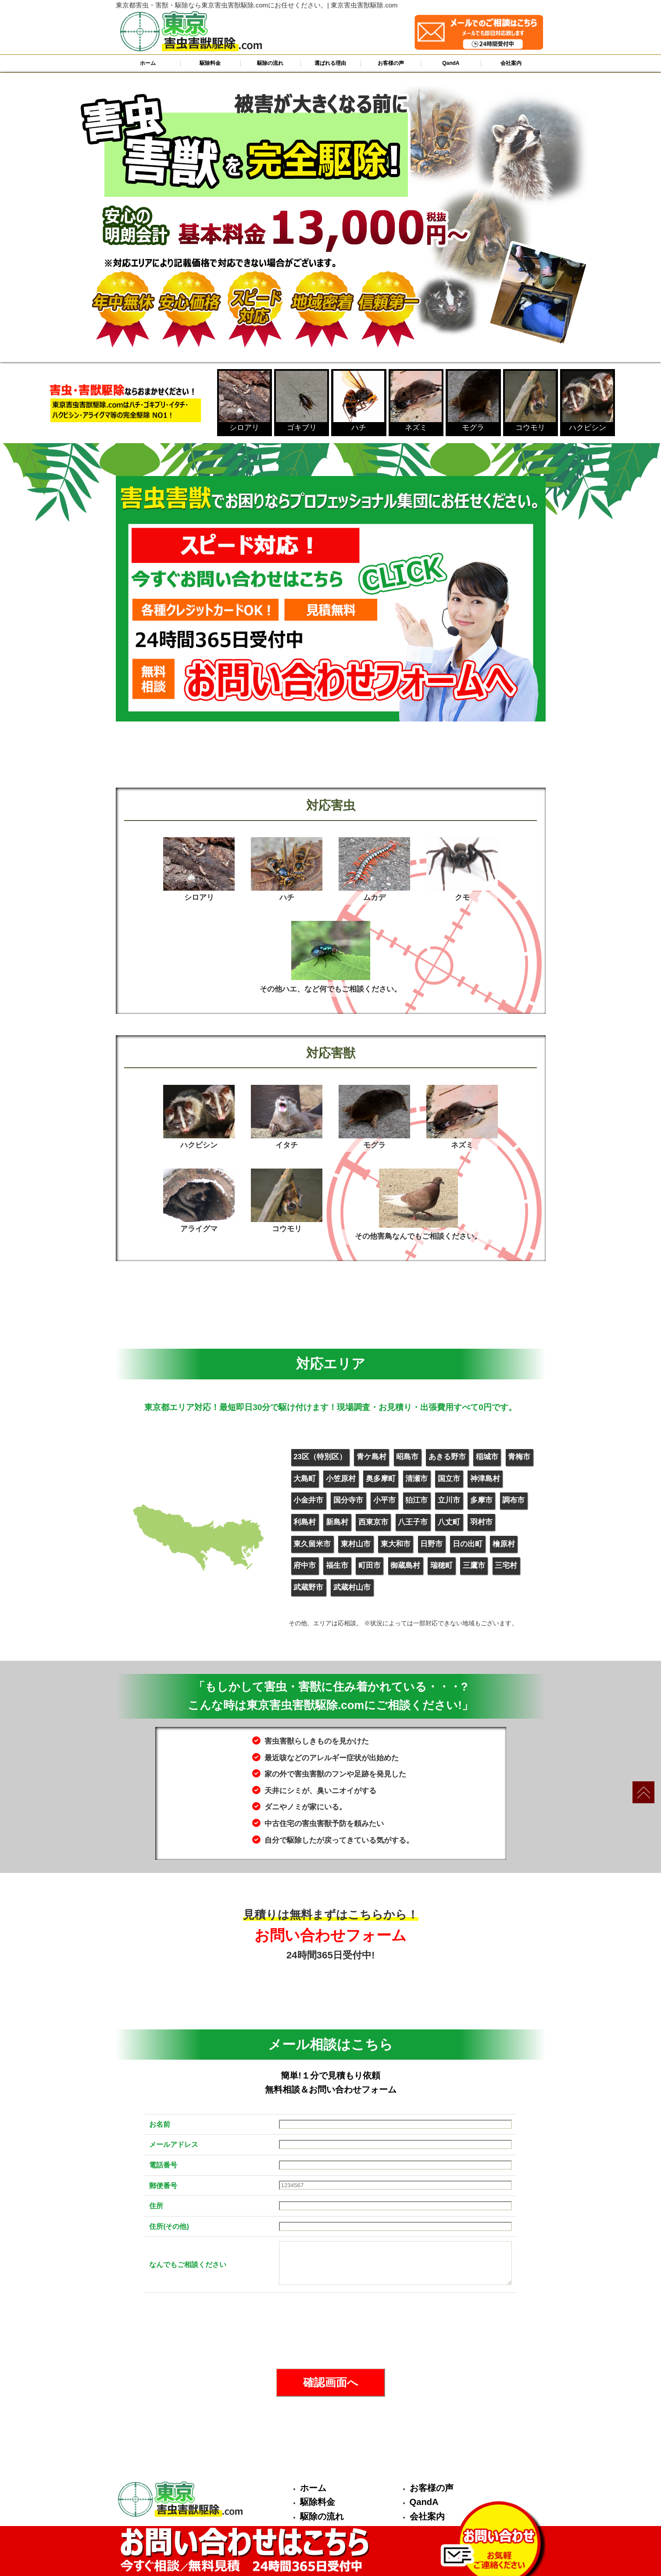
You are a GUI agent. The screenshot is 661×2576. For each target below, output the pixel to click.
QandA (450, 63)
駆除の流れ (270, 63)
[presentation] (330, 2330)
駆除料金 (210, 63)
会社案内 (511, 63)
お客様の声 (391, 63)
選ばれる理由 (330, 63)
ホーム (148, 63)
